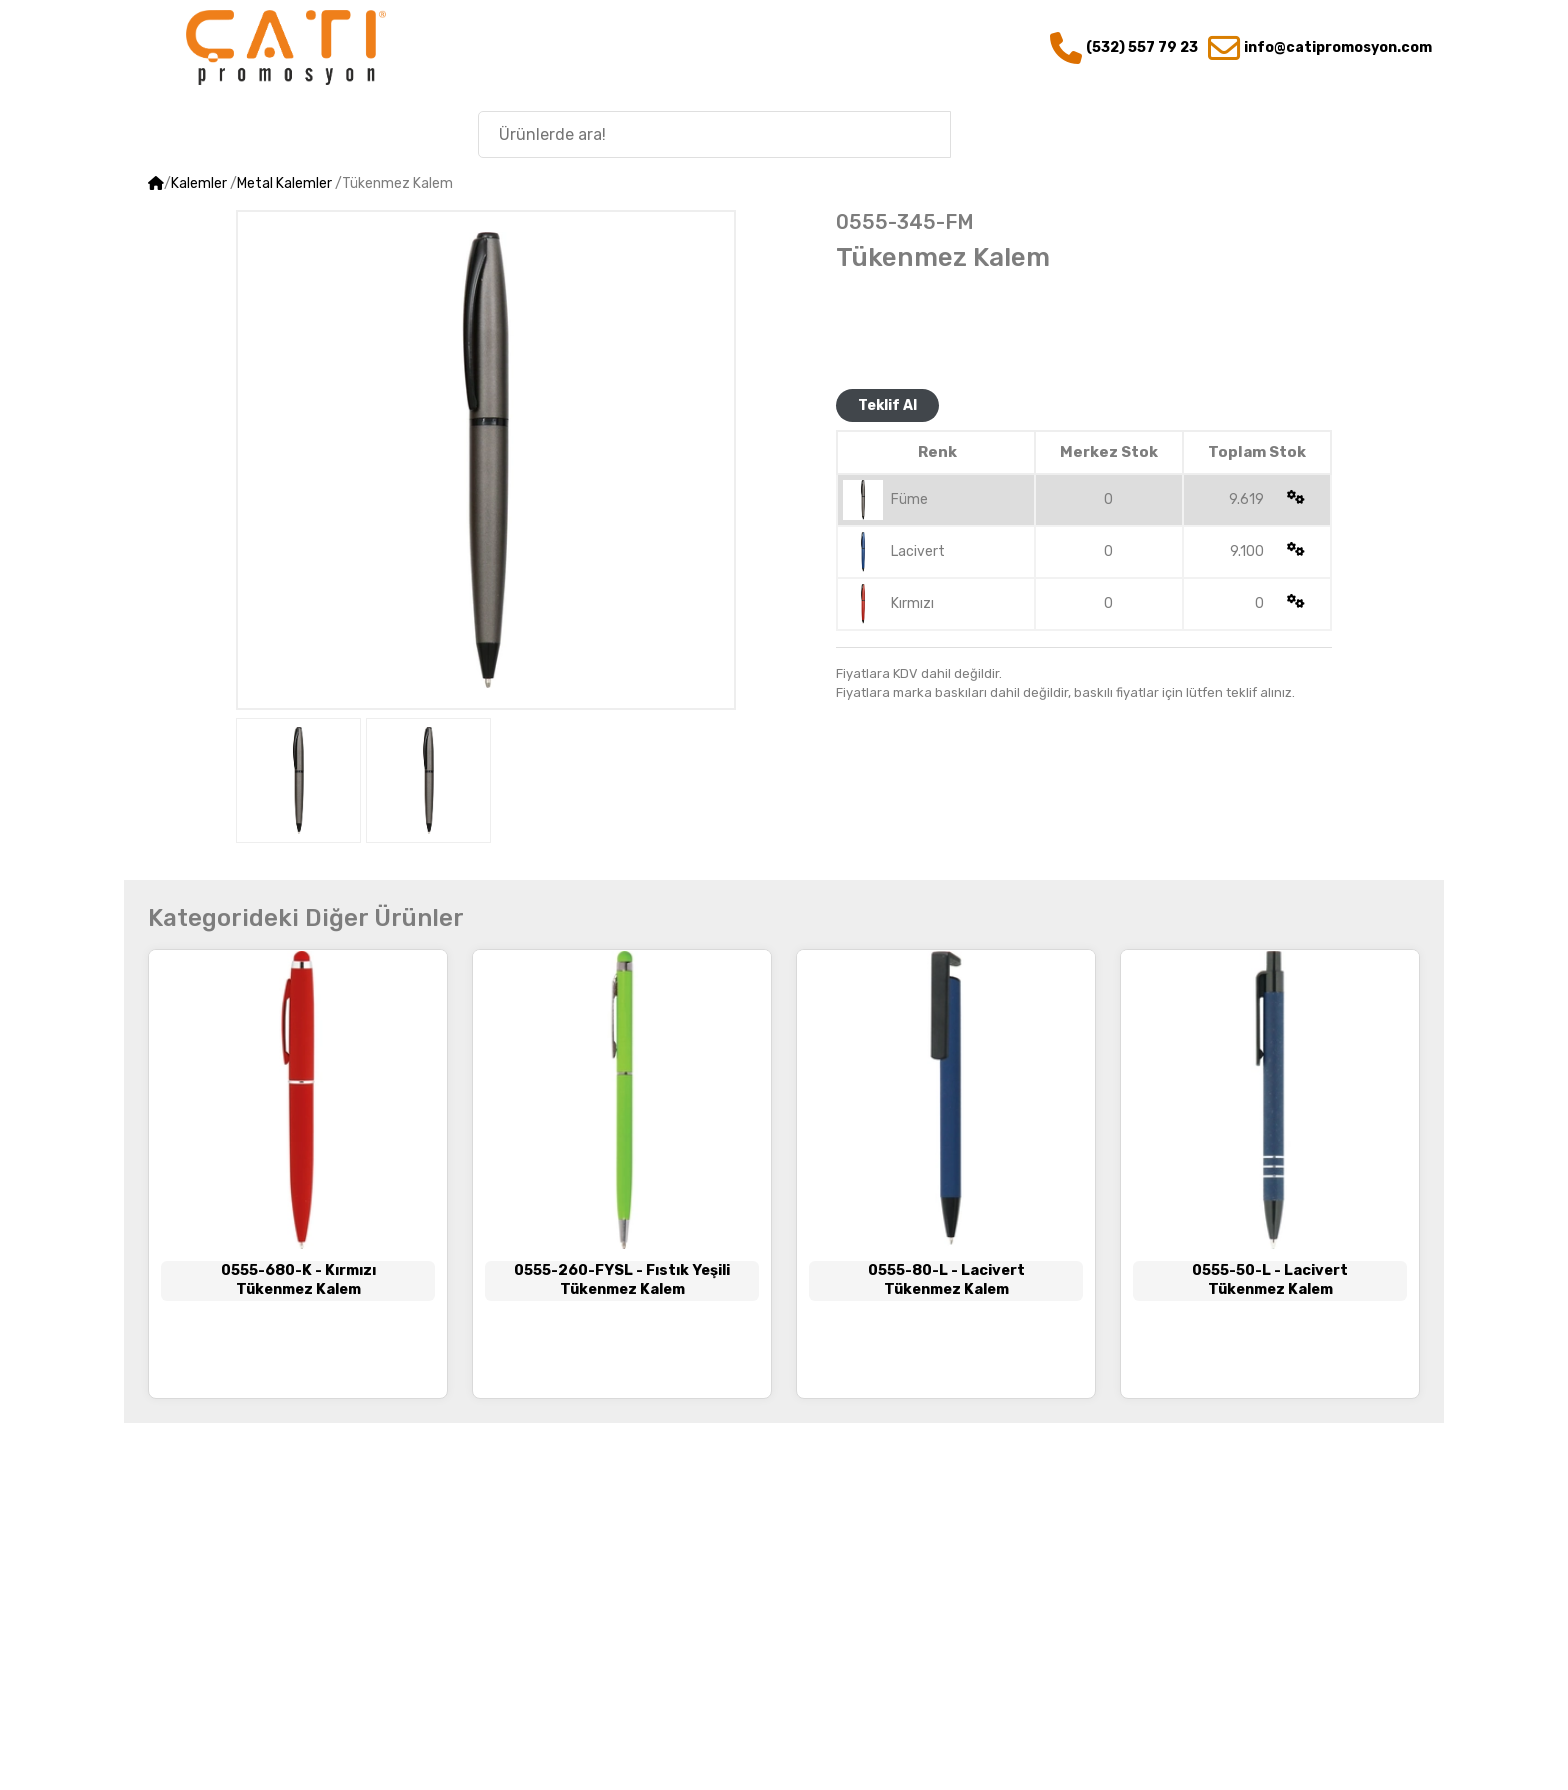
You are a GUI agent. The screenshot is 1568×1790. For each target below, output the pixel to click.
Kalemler (199, 183)
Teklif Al (887, 405)
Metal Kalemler (284, 183)
